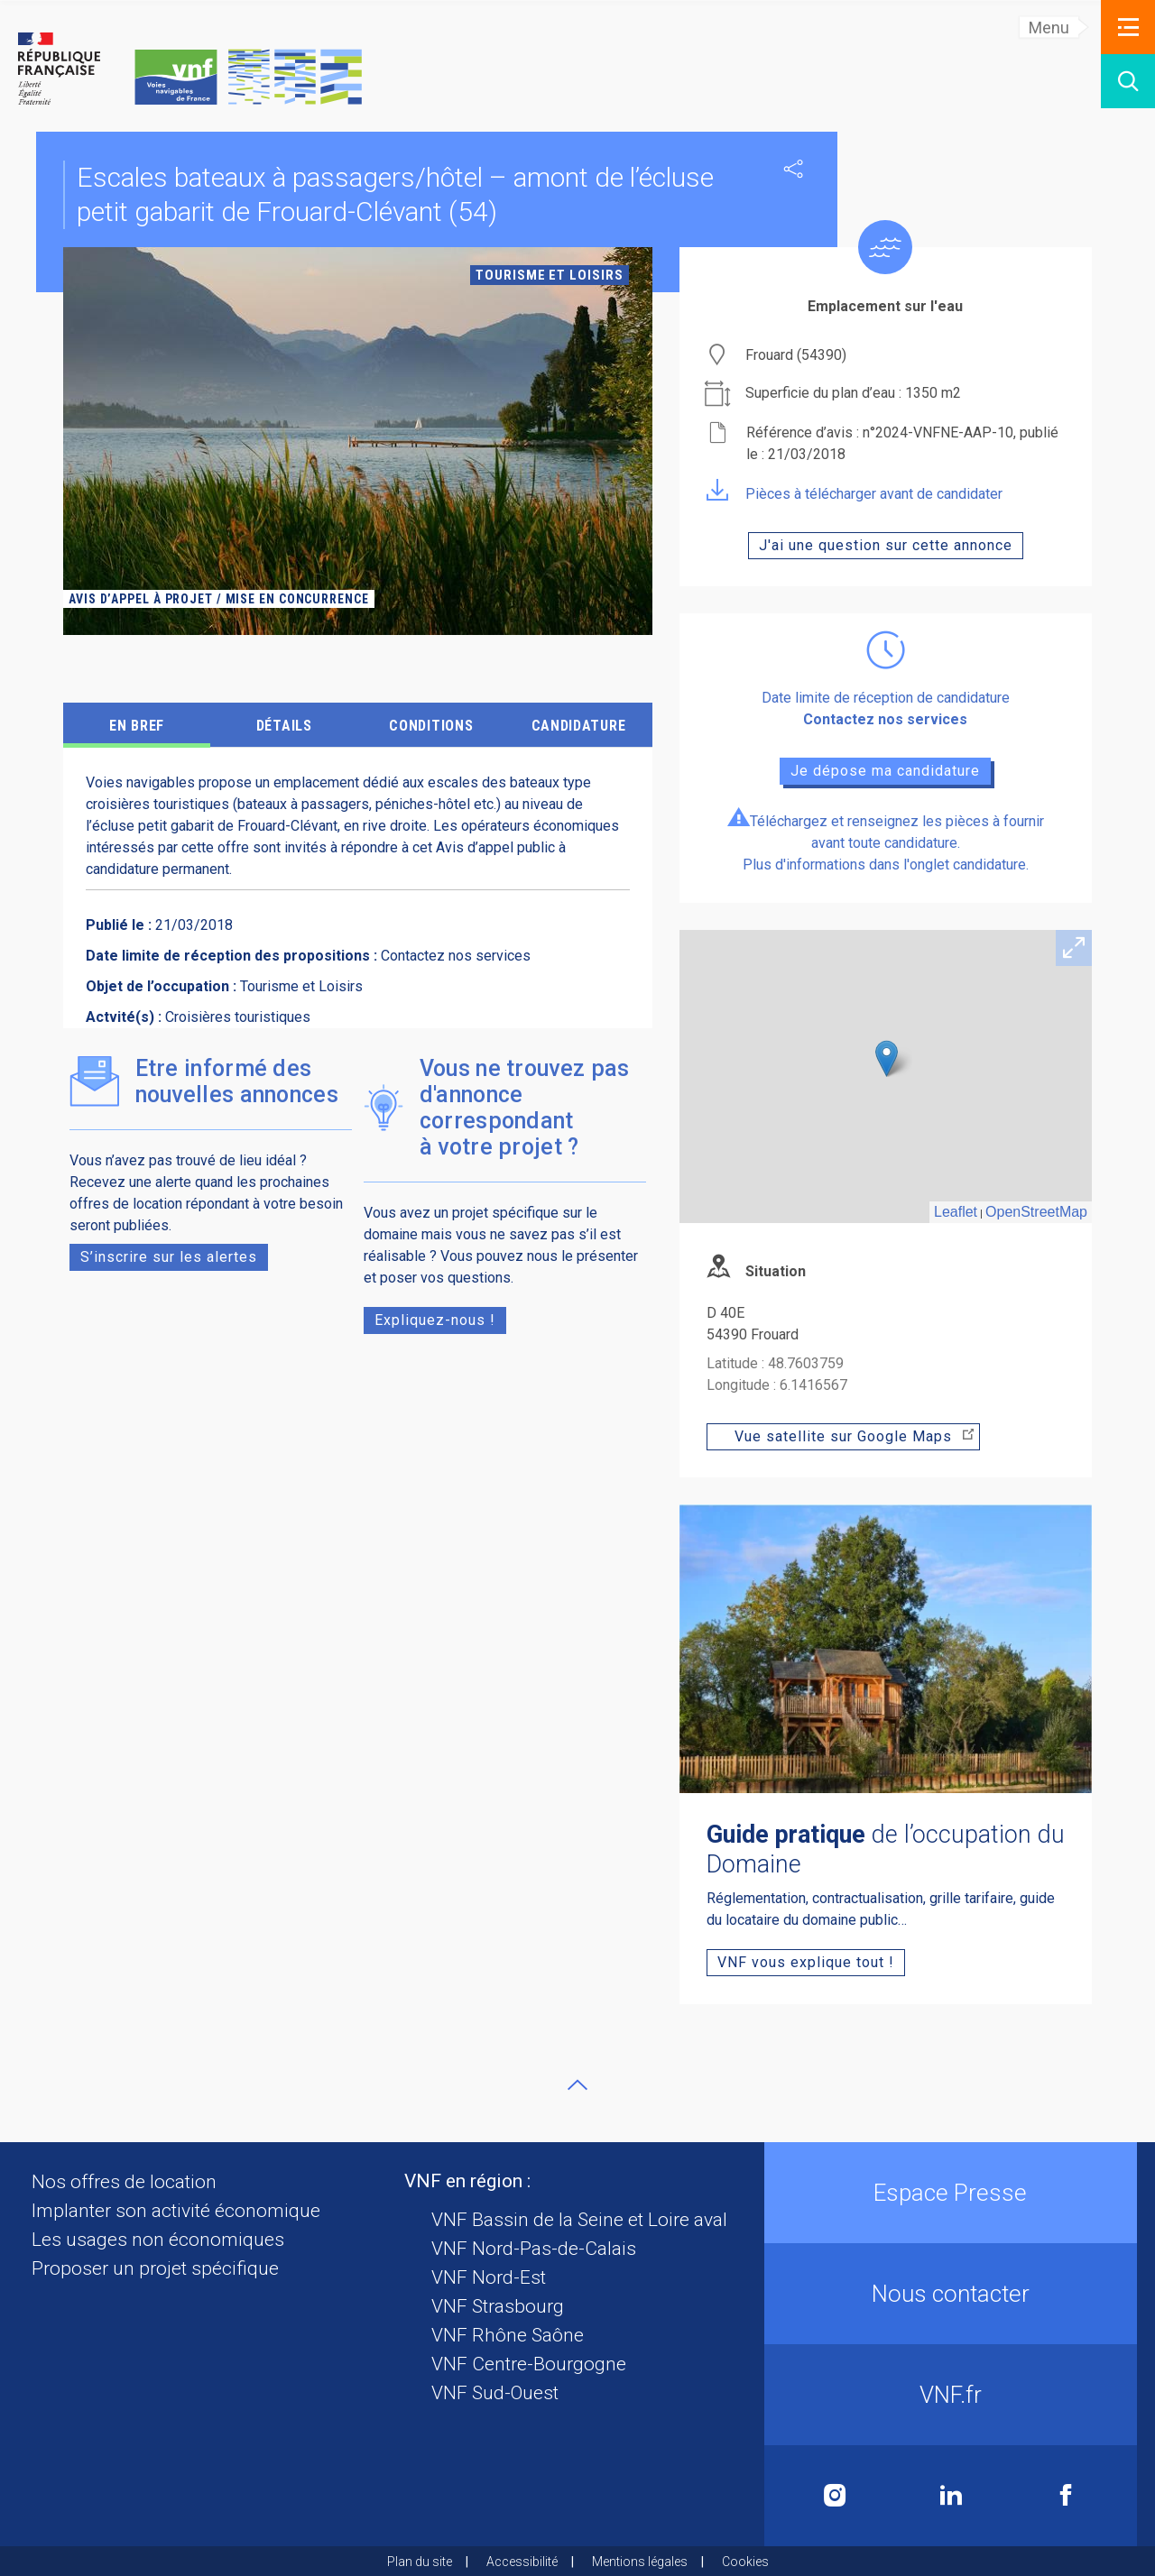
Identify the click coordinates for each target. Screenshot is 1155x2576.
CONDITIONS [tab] (431, 725)
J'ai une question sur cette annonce (885, 545)
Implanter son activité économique (176, 2211)
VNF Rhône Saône (507, 2335)
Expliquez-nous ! (434, 1320)
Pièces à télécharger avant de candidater (855, 493)
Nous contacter (951, 2293)
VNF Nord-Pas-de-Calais (533, 2248)
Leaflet (955, 1211)
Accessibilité (522, 2561)
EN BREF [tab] (136, 725)
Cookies (745, 2561)
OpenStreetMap (1036, 1211)
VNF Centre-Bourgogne (528, 2364)
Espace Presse (950, 2192)
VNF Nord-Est (488, 2277)
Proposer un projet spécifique (155, 2268)
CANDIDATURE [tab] (578, 725)
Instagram (835, 2495)
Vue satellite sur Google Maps (855, 1436)
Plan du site (419, 2561)
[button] (1128, 27)
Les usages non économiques (158, 2239)
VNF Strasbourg (497, 2306)
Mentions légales (640, 2561)
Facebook (1065, 2495)
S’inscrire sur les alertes (168, 1256)
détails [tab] (284, 725)
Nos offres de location (124, 2182)
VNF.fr (950, 2394)
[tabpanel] (357, 441)
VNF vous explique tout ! (805, 1962)
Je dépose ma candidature (885, 770)
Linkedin (951, 2495)
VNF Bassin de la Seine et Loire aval (579, 2220)
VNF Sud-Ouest (495, 2393)
